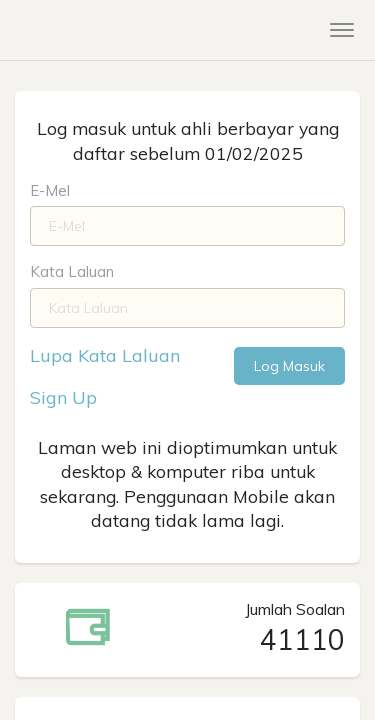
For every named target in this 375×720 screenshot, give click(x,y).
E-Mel (50, 190)
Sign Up (63, 397)
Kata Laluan (72, 271)
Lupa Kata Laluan (105, 355)
